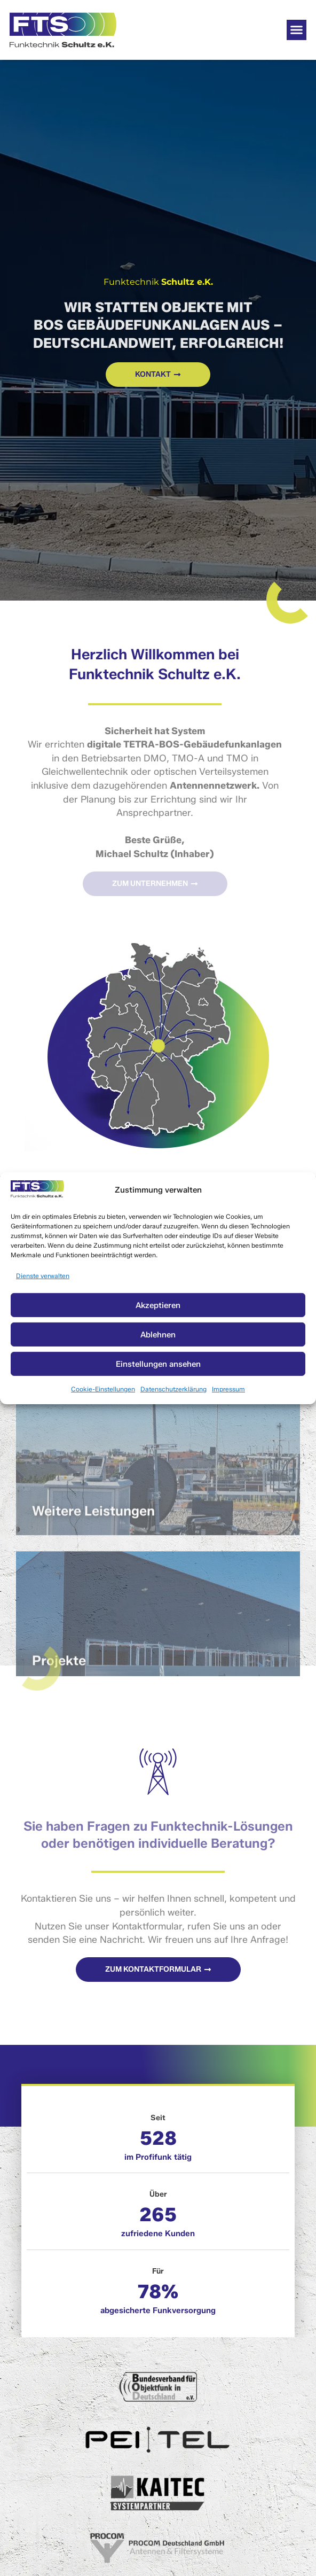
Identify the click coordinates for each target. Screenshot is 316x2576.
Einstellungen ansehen (158, 1364)
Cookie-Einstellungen (103, 1389)
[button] (297, 30)
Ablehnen (158, 1335)
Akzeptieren (158, 1305)
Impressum (228, 1389)
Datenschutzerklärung (173, 1389)
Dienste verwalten (42, 1275)
